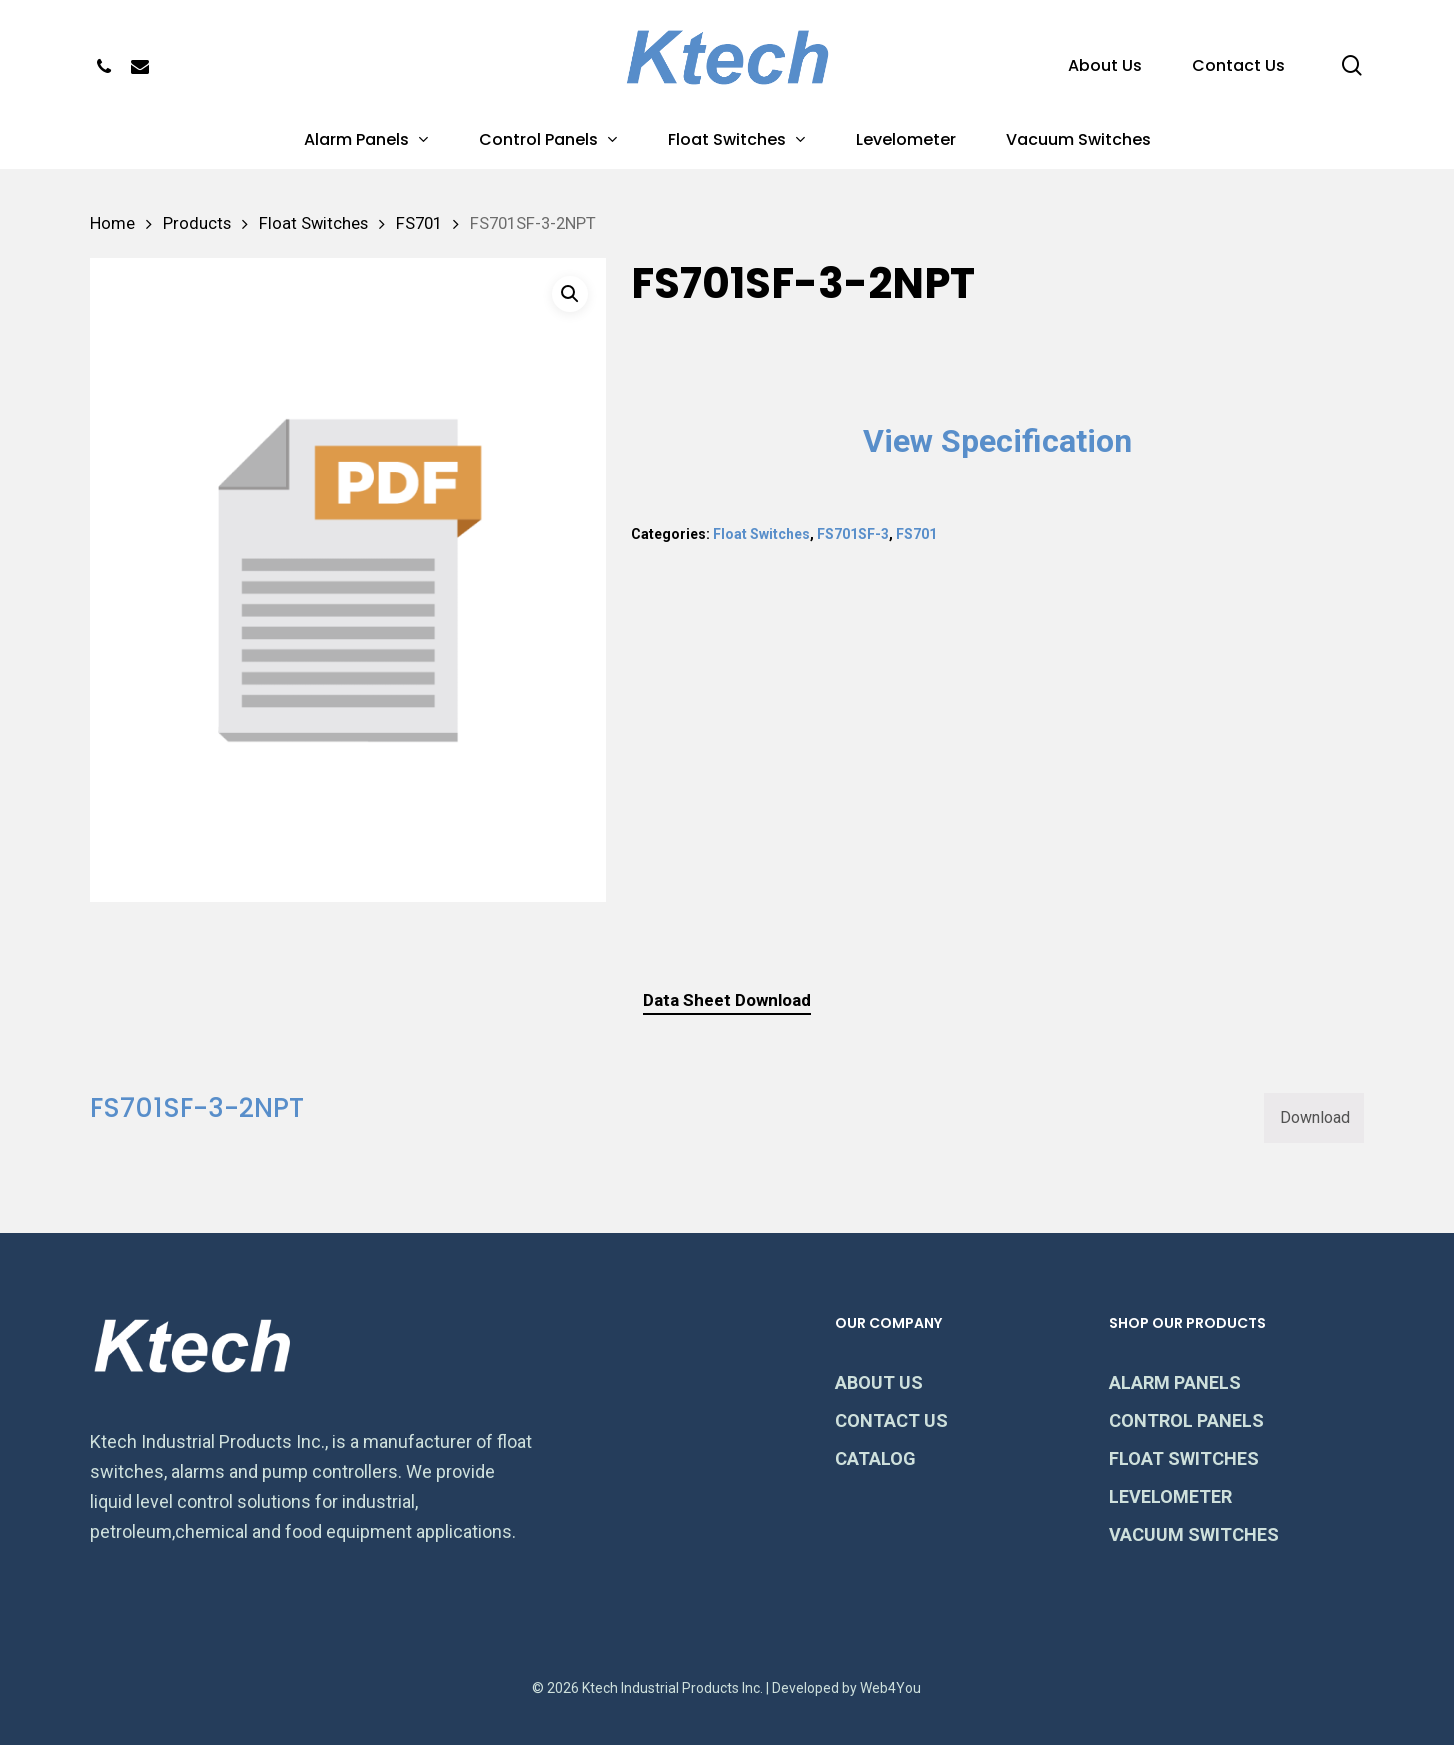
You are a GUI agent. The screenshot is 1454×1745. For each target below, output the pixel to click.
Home (112, 223)
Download (1315, 1117)
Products (197, 223)
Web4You (890, 1688)
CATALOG (875, 1458)
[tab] (727, 1000)
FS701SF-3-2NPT (197, 1108)
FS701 (419, 223)
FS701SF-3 (853, 534)
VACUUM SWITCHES (1194, 1534)
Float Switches (313, 223)
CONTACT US (891, 1420)
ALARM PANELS (1175, 1382)
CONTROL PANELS (1186, 1420)
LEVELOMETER (1170, 1496)
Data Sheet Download (727, 1000)
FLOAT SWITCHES (1184, 1458)
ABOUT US (879, 1382)
